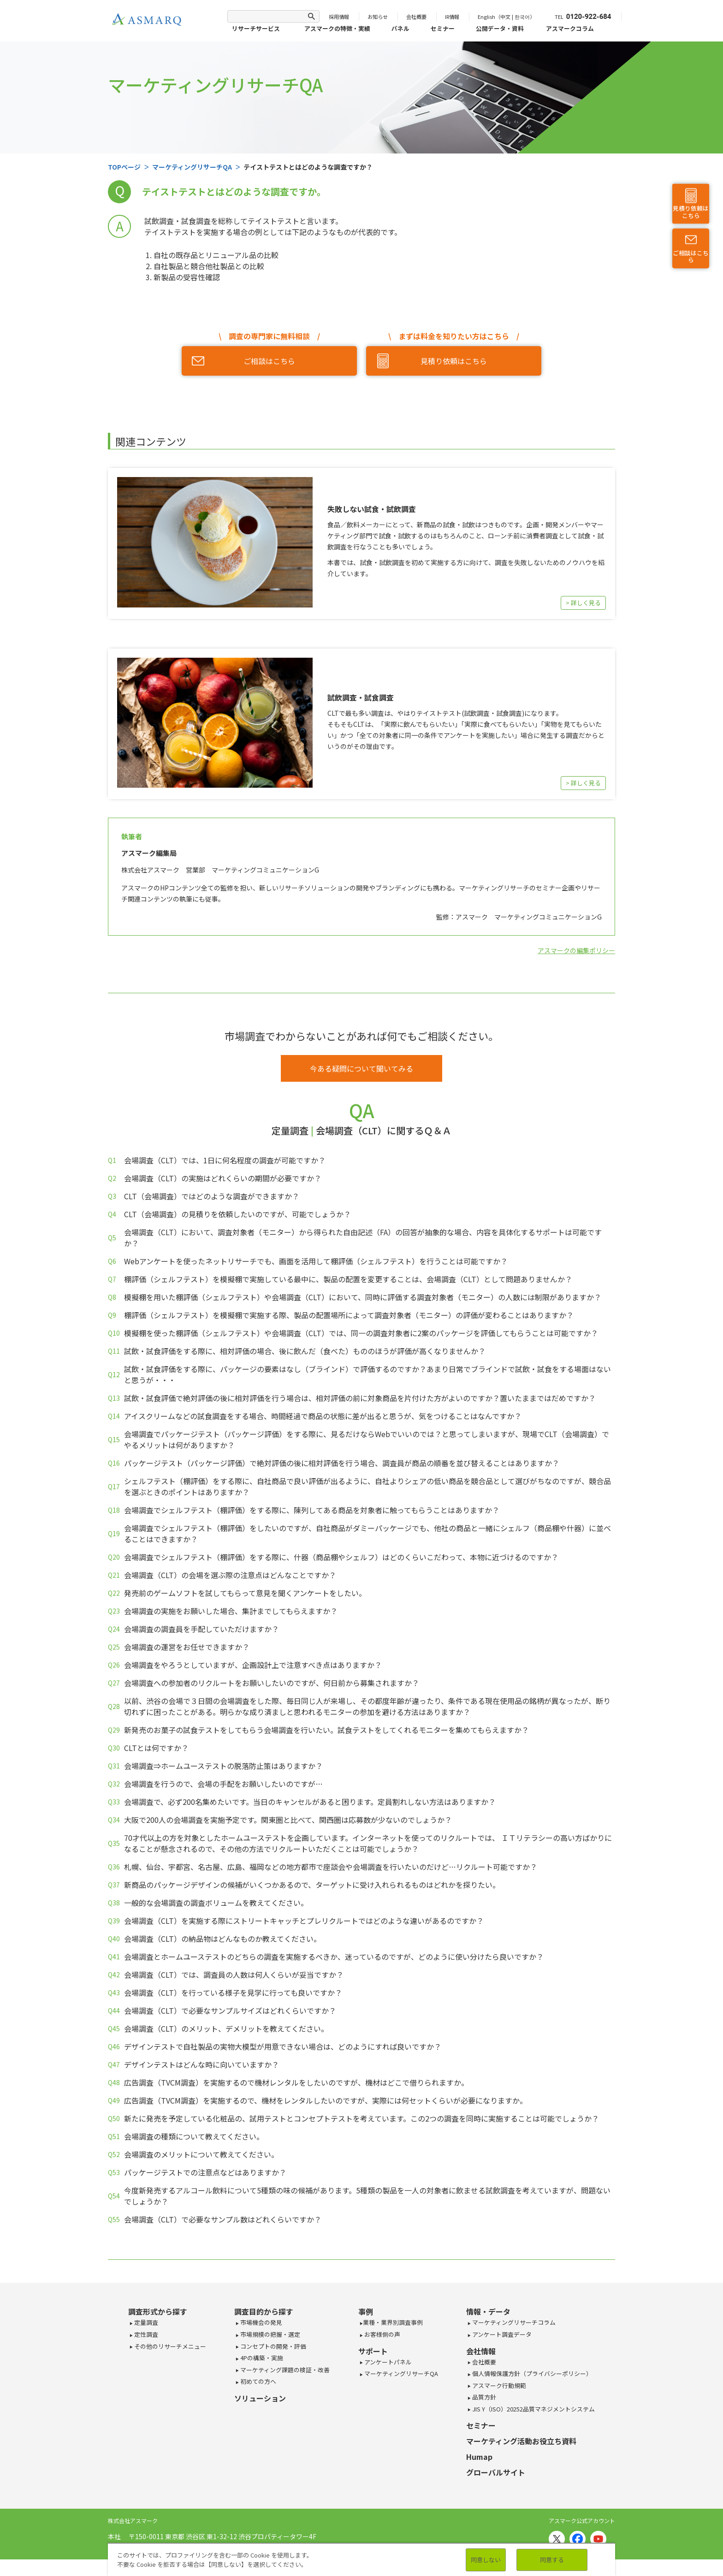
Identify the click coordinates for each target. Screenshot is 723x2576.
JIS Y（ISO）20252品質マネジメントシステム (533, 2409)
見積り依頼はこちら (691, 212)
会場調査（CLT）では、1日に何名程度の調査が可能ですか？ (225, 1160)
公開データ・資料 (500, 28)
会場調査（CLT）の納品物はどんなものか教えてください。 (222, 1938)
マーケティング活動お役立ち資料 (521, 2440)
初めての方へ (257, 2381)
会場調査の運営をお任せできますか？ (186, 1646)
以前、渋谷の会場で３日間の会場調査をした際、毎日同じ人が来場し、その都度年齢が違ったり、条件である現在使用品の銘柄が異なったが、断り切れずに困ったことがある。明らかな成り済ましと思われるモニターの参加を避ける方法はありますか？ (367, 1706)
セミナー (443, 28)
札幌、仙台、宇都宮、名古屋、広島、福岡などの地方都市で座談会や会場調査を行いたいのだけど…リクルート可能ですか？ (330, 1866)
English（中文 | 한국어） (506, 16)
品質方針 (483, 2397)
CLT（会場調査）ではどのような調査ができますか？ (211, 1196)
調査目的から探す (263, 2311)
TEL (583, 16)
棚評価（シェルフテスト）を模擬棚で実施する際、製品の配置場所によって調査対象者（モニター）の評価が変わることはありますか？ (349, 1314)
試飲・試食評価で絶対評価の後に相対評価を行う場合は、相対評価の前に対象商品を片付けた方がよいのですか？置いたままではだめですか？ (360, 1397)
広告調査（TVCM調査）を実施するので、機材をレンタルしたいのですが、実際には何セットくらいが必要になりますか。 (325, 2100)
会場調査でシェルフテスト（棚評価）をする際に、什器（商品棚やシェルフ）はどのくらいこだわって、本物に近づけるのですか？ (341, 1556)
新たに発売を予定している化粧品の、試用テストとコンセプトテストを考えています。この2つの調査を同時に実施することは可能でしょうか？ (361, 2118)
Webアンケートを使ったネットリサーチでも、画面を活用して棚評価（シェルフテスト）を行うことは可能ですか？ (316, 1261)
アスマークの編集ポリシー (576, 950)
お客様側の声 (381, 2334)
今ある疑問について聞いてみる (361, 1068)
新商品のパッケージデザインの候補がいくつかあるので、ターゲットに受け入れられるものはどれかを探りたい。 (312, 1884)
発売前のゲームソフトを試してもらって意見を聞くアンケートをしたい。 (245, 1592)
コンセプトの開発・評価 (272, 2346)
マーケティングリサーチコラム (513, 2322)
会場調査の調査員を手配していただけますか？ (201, 1628)
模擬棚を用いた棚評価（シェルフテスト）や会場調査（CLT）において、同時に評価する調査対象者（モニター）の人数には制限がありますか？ (362, 1297)
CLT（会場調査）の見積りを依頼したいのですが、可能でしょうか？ (237, 1214)
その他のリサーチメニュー (169, 2346)
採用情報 (339, 16)
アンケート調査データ (501, 2334)
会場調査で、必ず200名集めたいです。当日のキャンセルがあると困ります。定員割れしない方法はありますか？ (310, 1801)
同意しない (486, 2559)
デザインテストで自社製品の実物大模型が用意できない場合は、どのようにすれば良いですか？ (282, 2046)
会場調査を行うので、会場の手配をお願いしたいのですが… (223, 1783)
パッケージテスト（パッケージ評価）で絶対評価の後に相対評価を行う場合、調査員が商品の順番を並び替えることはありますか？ (341, 1462)
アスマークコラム (570, 28)
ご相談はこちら (691, 257)
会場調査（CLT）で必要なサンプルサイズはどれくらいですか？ (230, 2010)
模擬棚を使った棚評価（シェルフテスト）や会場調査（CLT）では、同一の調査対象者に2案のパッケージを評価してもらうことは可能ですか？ (361, 1332)
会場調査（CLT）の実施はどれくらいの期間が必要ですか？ (222, 1178)
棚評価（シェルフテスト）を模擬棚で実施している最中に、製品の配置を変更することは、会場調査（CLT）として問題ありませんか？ (348, 1279)
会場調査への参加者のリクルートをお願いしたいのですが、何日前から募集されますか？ (271, 1682)
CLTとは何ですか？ (156, 1747)
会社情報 (481, 2351)
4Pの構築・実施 (261, 2357)
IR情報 (452, 16)
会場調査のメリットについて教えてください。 (201, 2154)
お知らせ (377, 16)
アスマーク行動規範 (498, 2385)
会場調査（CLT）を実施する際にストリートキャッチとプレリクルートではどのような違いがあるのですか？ (304, 1920)
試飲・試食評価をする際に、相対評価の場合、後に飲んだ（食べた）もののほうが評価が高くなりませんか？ (305, 1350)
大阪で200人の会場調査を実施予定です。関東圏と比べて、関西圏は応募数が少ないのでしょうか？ (288, 1819)
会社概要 (416, 16)
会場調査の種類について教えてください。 (194, 2136)
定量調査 (145, 2322)
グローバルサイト (495, 2472)
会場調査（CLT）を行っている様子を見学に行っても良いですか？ (233, 1992)
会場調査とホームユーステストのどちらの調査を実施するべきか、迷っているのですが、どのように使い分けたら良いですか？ (334, 1956)
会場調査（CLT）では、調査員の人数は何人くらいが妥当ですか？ (234, 1974)
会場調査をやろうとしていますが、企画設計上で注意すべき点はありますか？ (253, 1664)
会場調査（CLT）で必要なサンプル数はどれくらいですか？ (222, 2219)
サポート (373, 2351)
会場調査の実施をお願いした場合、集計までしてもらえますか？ (231, 1610)
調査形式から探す (157, 2311)
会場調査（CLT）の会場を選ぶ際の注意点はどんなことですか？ (230, 1574)
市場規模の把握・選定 (269, 2334)
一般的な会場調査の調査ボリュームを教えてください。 (216, 1902)
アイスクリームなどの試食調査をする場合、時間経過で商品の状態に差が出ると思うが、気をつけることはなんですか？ (323, 1415)
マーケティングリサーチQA (400, 2373)
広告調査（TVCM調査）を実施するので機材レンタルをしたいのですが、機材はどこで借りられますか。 (296, 2082)
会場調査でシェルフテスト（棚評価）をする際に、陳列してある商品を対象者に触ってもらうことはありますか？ (311, 1509)
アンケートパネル (387, 2362)
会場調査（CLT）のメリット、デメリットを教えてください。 (226, 2028)
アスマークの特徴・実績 (337, 28)
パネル (400, 28)
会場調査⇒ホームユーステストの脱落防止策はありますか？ (223, 1765)
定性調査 (145, 2334)
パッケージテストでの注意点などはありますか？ (205, 2172)
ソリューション (260, 2398)
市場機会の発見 (260, 2322)
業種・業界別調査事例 (393, 2322)
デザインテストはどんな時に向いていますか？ (201, 2064)
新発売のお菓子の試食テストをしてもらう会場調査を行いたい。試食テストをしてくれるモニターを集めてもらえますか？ (326, 1729)
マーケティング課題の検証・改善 (284, 2369)
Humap (479, 2456)
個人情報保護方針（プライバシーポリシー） (531, 2373)
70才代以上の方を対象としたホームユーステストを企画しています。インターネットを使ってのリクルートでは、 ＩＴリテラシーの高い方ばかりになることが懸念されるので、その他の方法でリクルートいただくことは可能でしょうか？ (368, 1843)
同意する (552, 2559)
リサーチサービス (256, 28)
